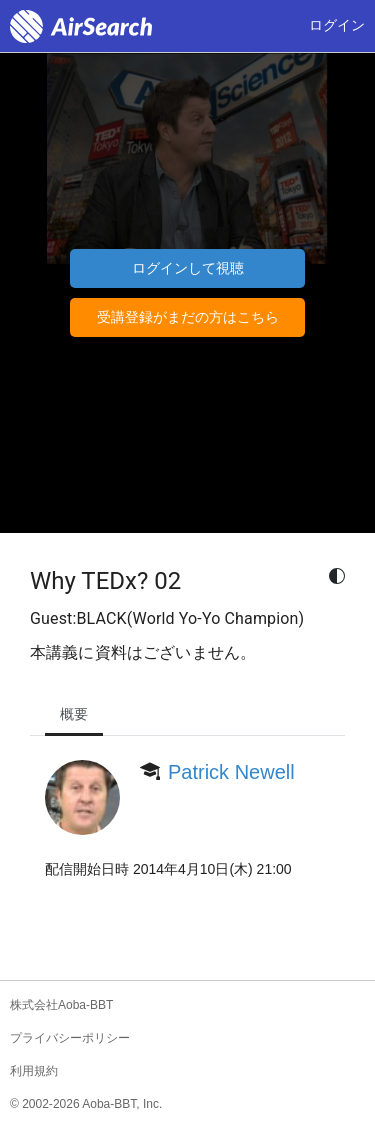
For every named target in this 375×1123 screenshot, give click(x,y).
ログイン (337, 25)
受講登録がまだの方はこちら (188, 317)
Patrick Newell (231, 772)
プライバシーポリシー (70, 1038)
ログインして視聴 (188, 268)
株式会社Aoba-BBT (61, 1005)
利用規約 (34, 1071)
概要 (74, 714)
